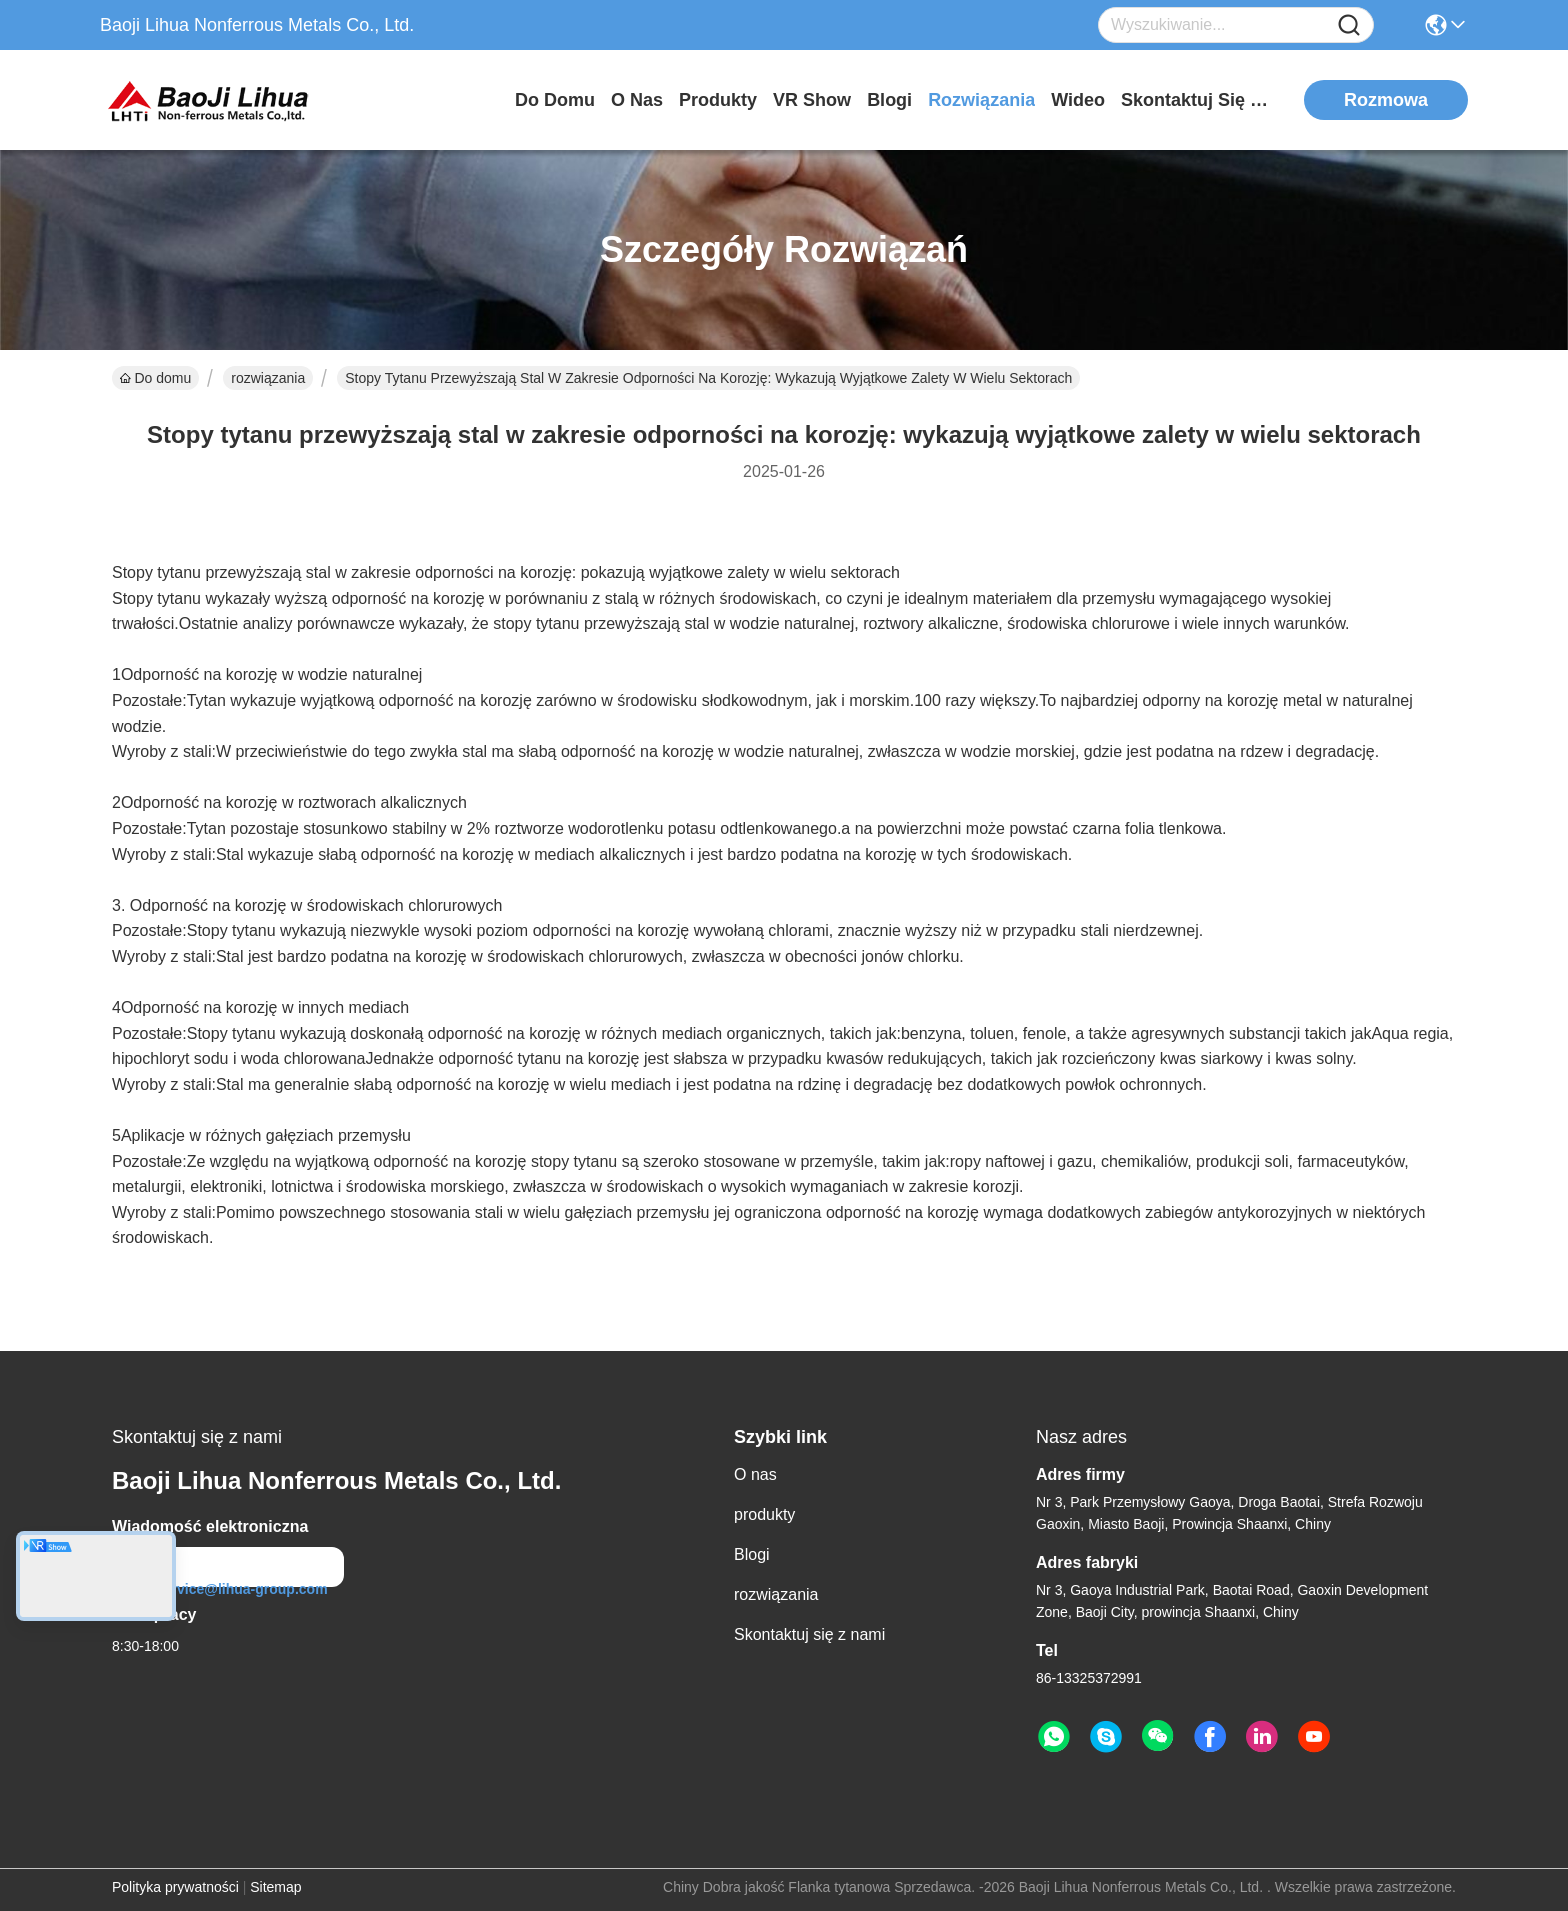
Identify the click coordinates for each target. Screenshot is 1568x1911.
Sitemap (275, 1887)
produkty (718, 100)
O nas (637, 100)
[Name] (1349, 25)
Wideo (1078, 100)
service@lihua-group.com (228, 1589)
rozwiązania (981, 100)
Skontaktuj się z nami (1196, 100)
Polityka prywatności (175, 1887)
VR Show (812, 100)
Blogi (889, 100)
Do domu (555, 100)
